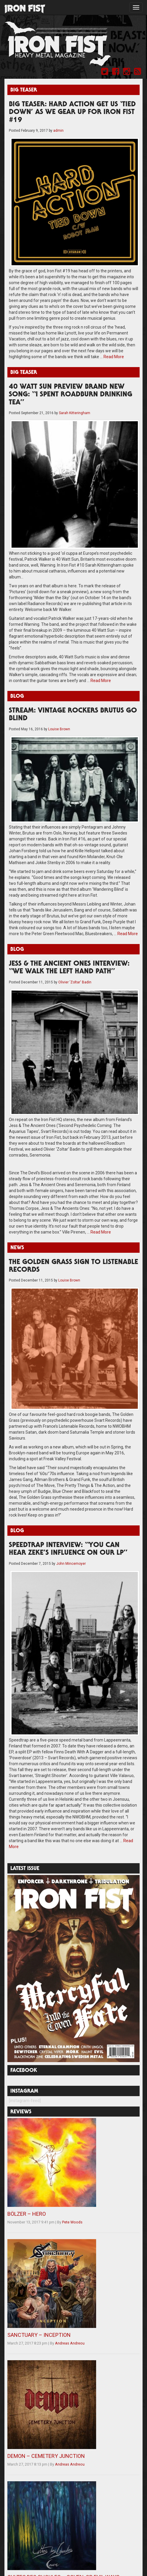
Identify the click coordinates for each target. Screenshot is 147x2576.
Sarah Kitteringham (74, 413)
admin (58, 130)
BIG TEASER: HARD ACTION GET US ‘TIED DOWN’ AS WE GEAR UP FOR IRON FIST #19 (72, 112)
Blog (17, 696)
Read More (114, 356)
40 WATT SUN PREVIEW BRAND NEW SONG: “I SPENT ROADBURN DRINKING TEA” (70, 395)
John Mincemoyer (71, 1564)
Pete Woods (72, 2222)
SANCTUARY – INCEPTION (39, 2335)
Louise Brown (59, 729)
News (17, 1248)
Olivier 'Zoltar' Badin (74, 982)
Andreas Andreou (70, 2343)
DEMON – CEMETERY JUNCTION (46, 2456)
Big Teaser (23, 90)
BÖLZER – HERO (26, 2214)
